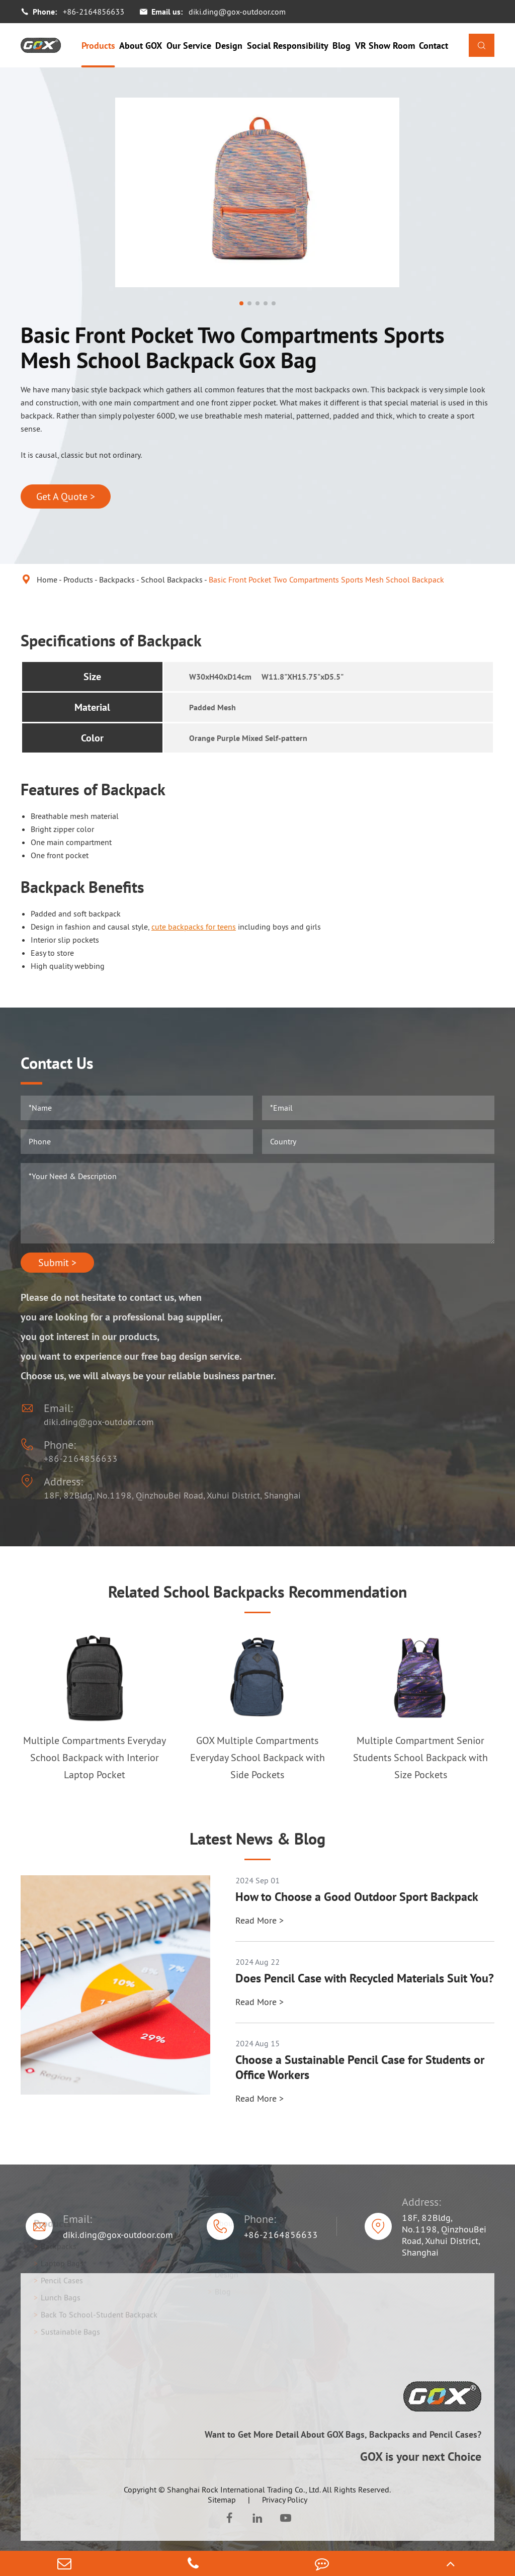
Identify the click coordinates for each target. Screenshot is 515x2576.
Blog (341, 45)
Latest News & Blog (257, 1839)
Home (47, 579)
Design (228, 45)
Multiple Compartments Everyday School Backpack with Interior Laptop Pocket (94, 1757)
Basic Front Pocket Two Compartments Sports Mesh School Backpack (326, 579)
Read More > (259, 1920)
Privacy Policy (284, 2500)
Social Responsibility (287, 45)
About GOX (140, 45)
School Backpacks (172, 579)
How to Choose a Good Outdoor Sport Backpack (356, 1896)
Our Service (188, 45)
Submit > (57, 1262)
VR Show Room (385, 45)
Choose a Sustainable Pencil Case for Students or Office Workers (359, 2067)
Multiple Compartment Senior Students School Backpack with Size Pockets (420, 1757)
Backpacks (117, 579)
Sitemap (222, 2500)
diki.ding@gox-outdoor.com (237, 12)
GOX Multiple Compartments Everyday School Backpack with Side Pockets (257, 1757)
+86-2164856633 (93, 12)
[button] (241, 303)
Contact (433, 45)
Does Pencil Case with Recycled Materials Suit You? (364, 1978)
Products (98, 45)
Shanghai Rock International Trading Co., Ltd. (244, 2489)
